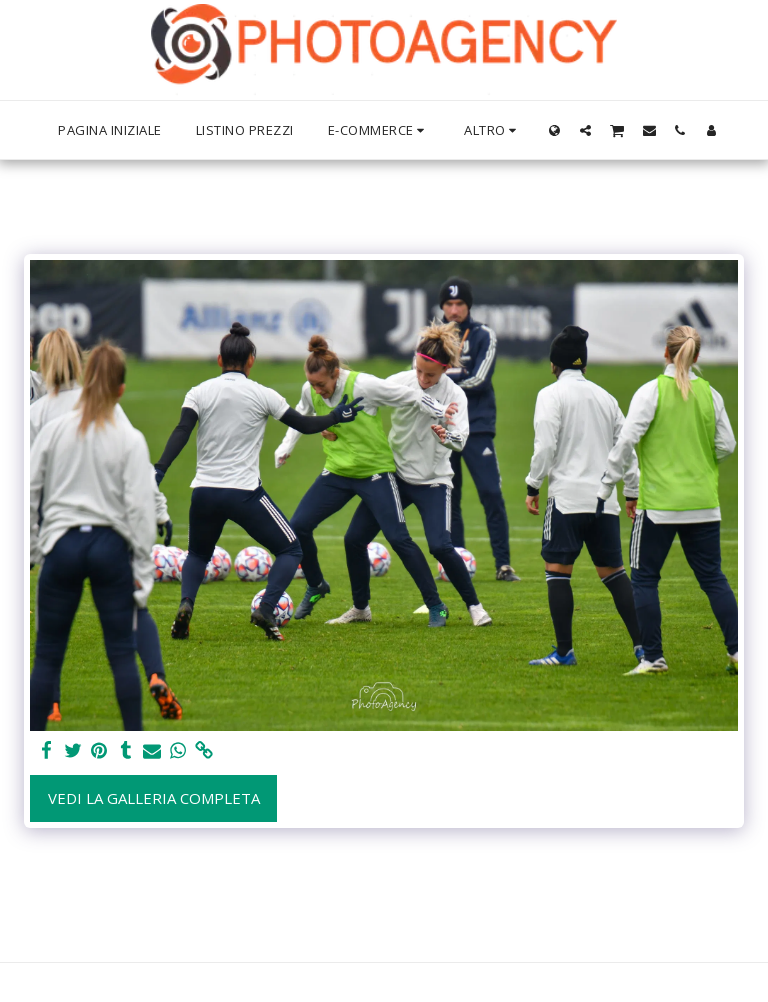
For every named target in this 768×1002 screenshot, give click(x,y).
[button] (585, 130)
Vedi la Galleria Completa (154, 798)
